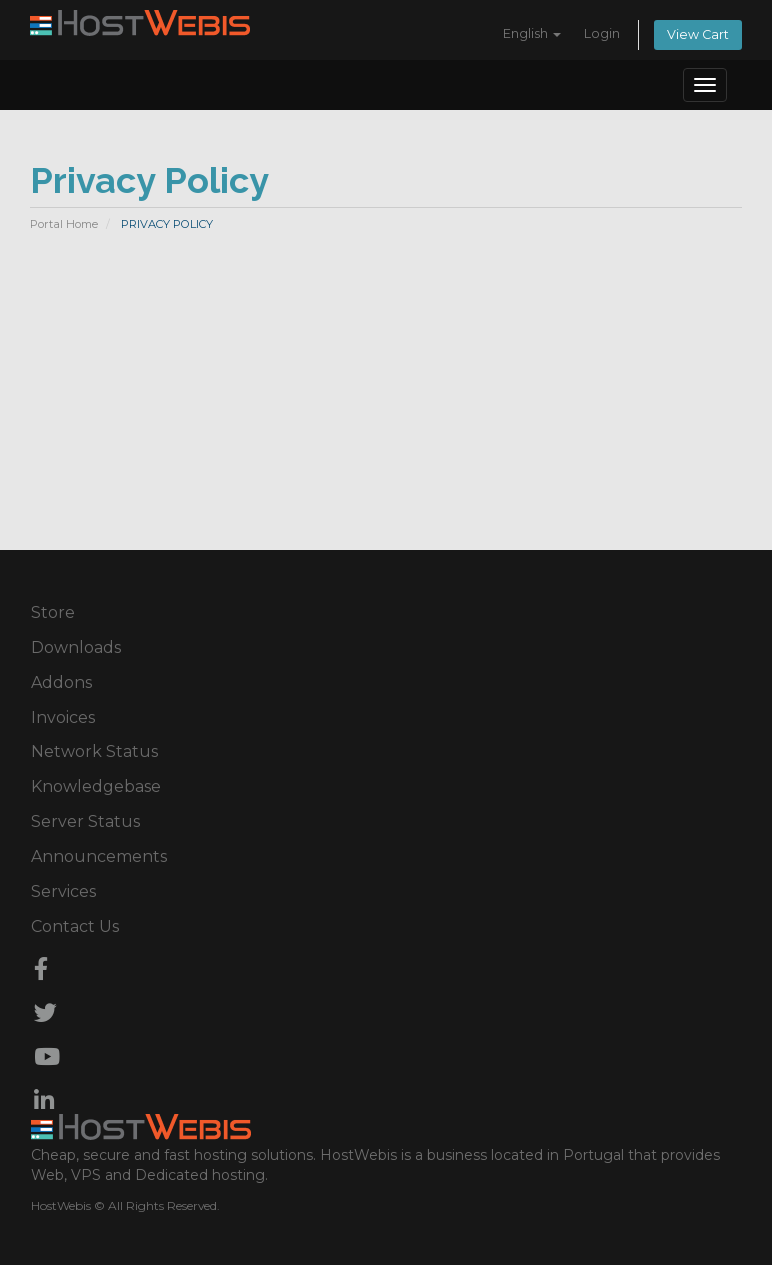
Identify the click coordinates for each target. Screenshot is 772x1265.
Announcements (99, 856)
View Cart (698, 34)
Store (53, 612)
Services (63, 891)
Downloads (76, 647)
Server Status (85, 821)
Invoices (63, 717)
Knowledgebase (96, 786)
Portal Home (64, 224)
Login (602, 33)
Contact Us (75, 926)
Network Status (94, 751)
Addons (61, 682)
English (532, 33)
